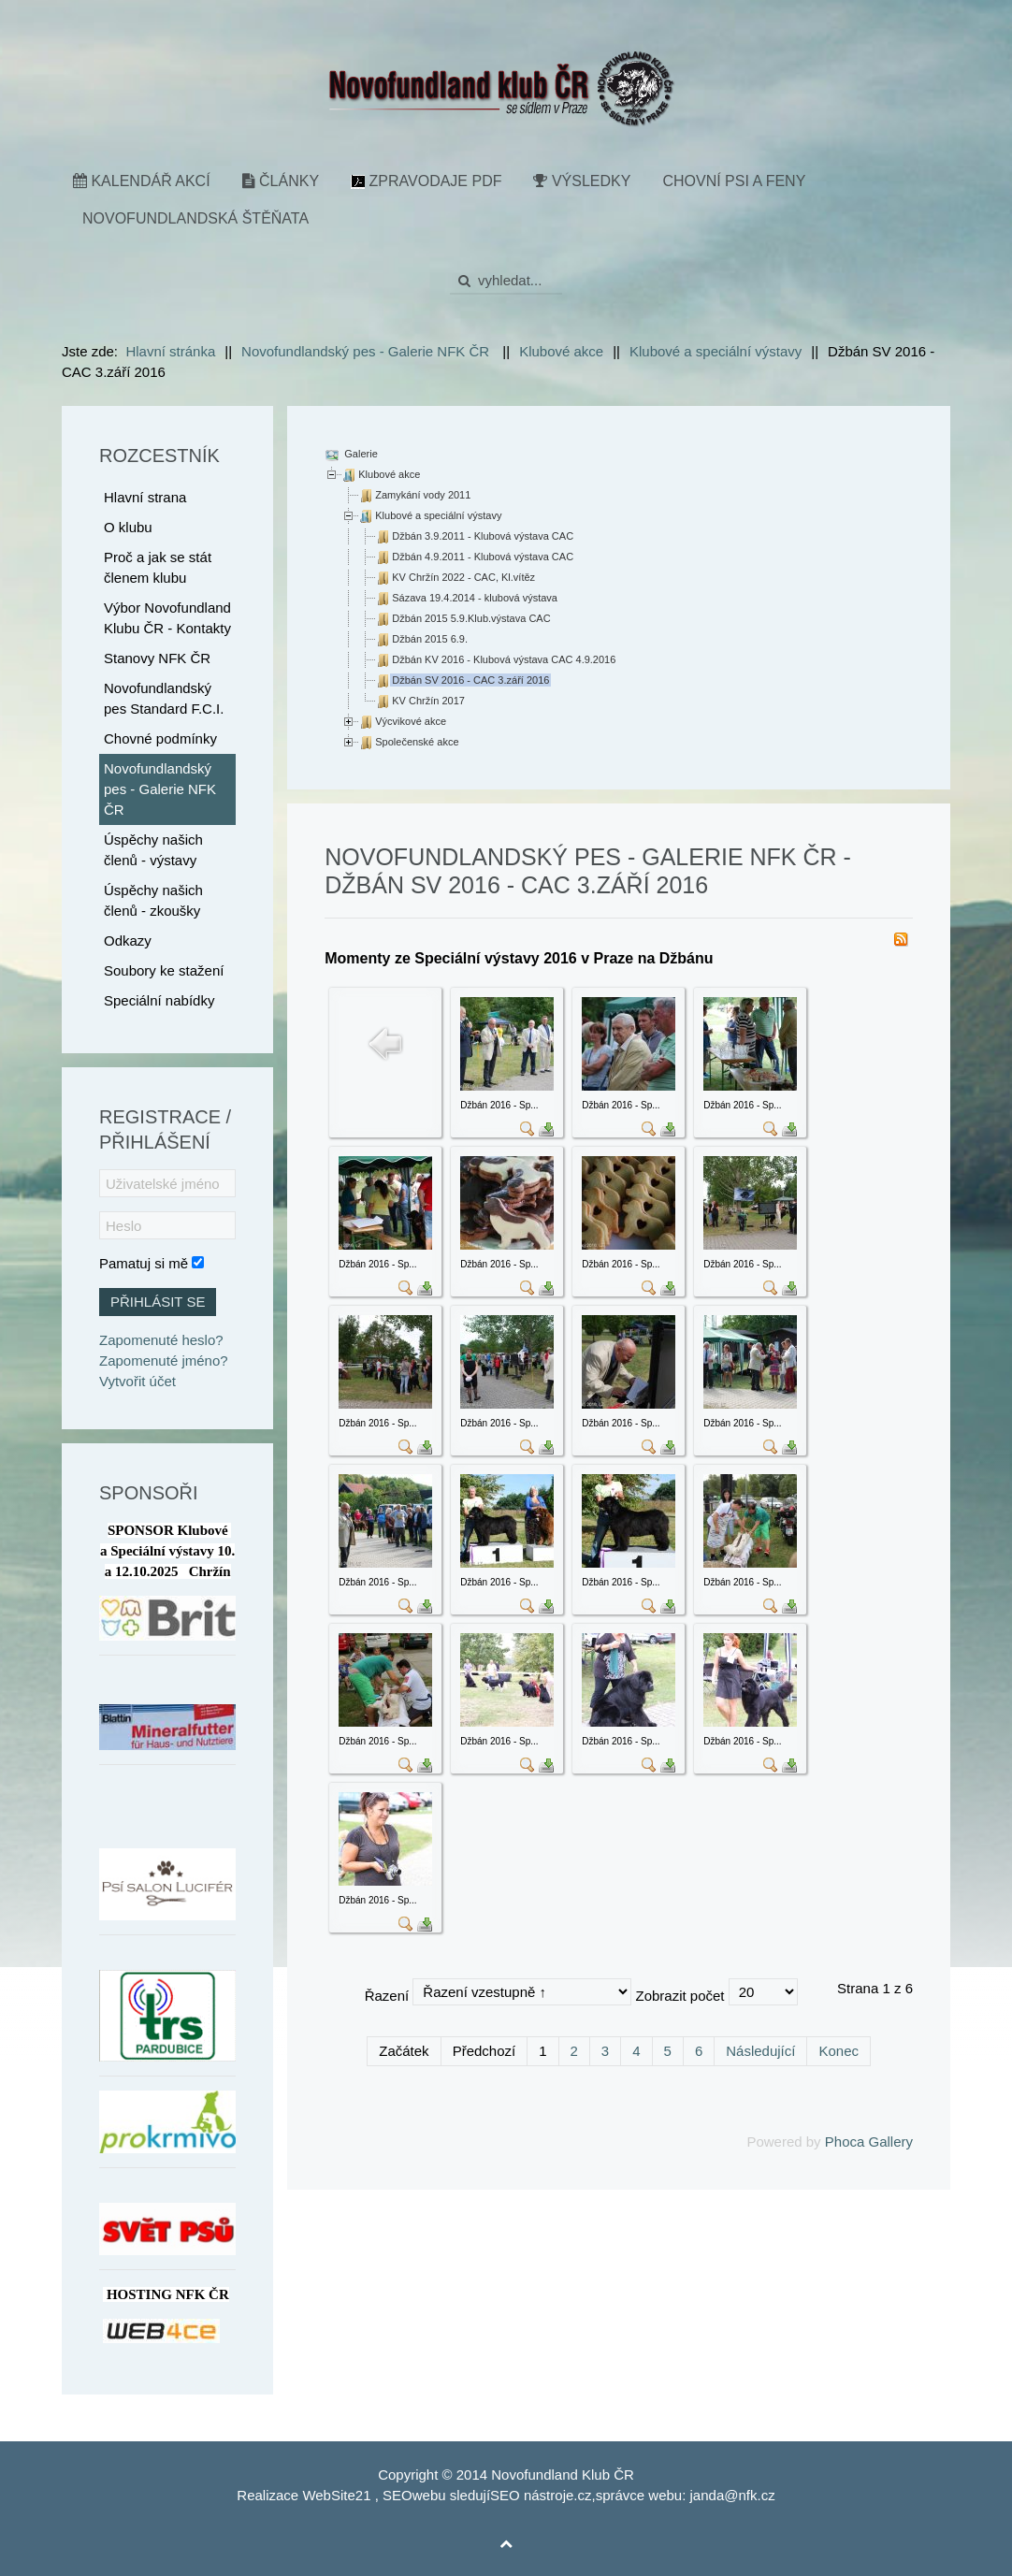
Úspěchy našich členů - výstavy (153, 850)
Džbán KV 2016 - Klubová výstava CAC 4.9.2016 (503, 659)
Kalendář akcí (141, 181)
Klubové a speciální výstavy (438, 515)
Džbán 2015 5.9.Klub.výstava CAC (471, 618)
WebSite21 (336, 2495)
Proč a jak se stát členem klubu (157, 567)
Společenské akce (416, 741)
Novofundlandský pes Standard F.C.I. (164, 698)
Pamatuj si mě (143, 1263)
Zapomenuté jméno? (163, 1360)
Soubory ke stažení (164, 970)
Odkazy (128, 940)
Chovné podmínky (160, 738)
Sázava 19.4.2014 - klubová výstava (474, 597)
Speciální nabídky (159, 1000)
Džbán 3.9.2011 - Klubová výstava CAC (482, 536)
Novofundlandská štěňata (195, 218)
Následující (760, 2051)
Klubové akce (389, 474)
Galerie (359, 453)
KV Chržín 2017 (428, 700)
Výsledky (581, 181)
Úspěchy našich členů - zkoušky (153, 900)
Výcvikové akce (410, 721)
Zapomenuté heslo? (161, 1340)
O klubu (128, 527)
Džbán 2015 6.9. (430, 638)
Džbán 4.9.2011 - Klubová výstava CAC (482, 556)
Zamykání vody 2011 (422, 494)
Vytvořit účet (137, 1381)
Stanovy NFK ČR (157, 658)
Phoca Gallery (869, 2141)
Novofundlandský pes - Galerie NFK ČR (160, 789)
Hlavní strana (145, 497)
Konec (838, 2051)
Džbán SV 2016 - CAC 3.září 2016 (470, 680)
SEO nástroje (531, 2495)
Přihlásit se (157, 1302)
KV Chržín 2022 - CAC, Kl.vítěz (463, 577)
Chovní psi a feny (733, 181)
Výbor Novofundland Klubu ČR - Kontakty (167, 618)
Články (280, 181)
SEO (397, 2495)
